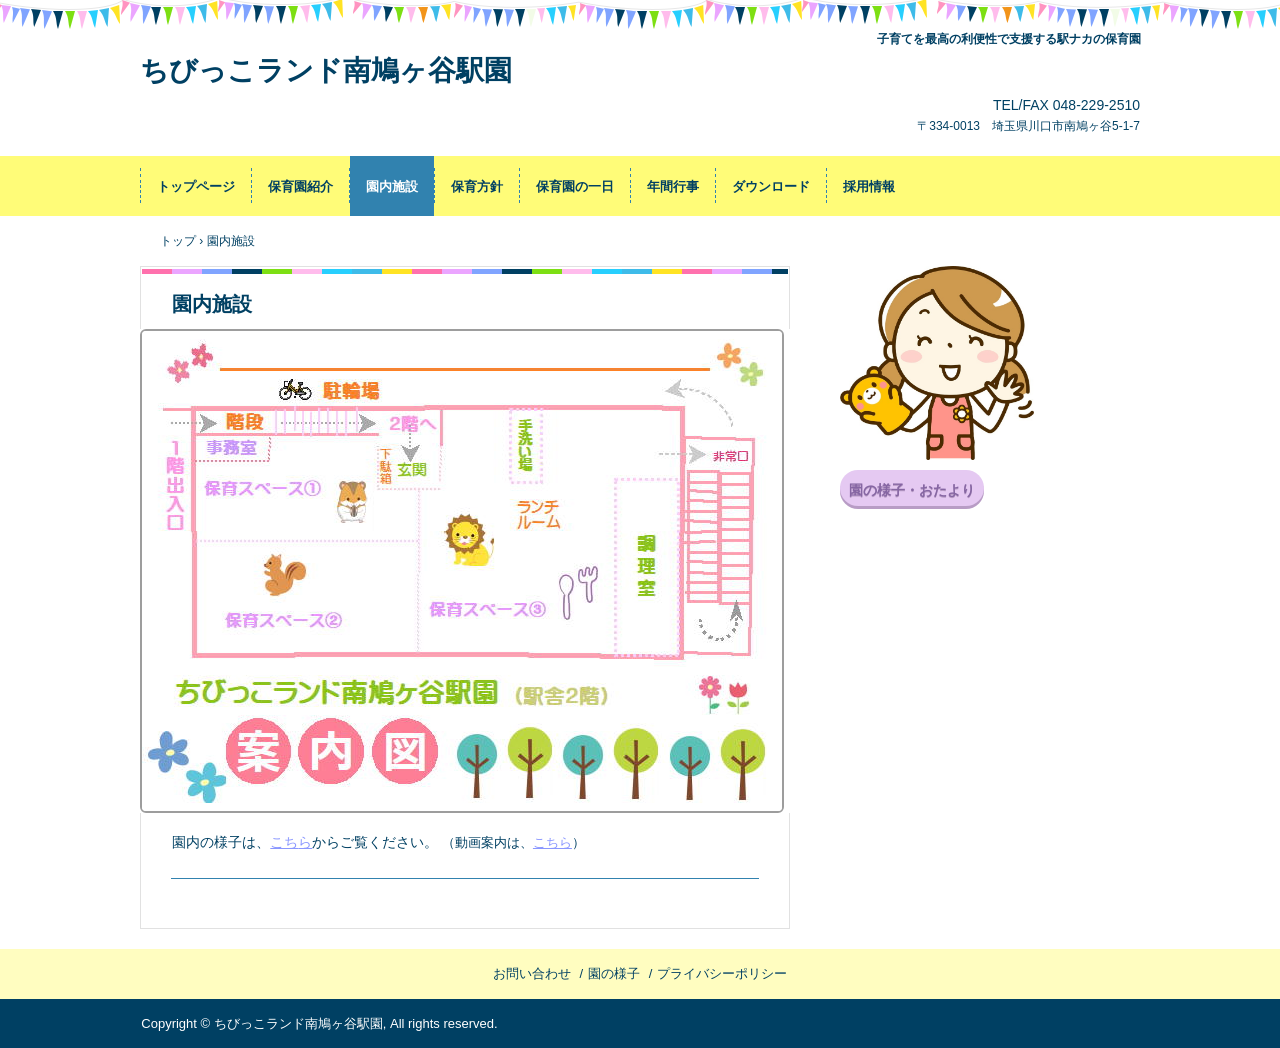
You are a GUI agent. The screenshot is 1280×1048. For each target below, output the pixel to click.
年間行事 (673, 186)
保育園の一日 (575, 186)
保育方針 (477, 186)
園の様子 (614, 973)
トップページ (196, 186)
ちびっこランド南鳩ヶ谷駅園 (326, 70)
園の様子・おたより (912, 490)
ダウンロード (771, 186)
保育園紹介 (300, 186)
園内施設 (392, 186)
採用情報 (869, 186)
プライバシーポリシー (722, 973)
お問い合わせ (532, 973)
